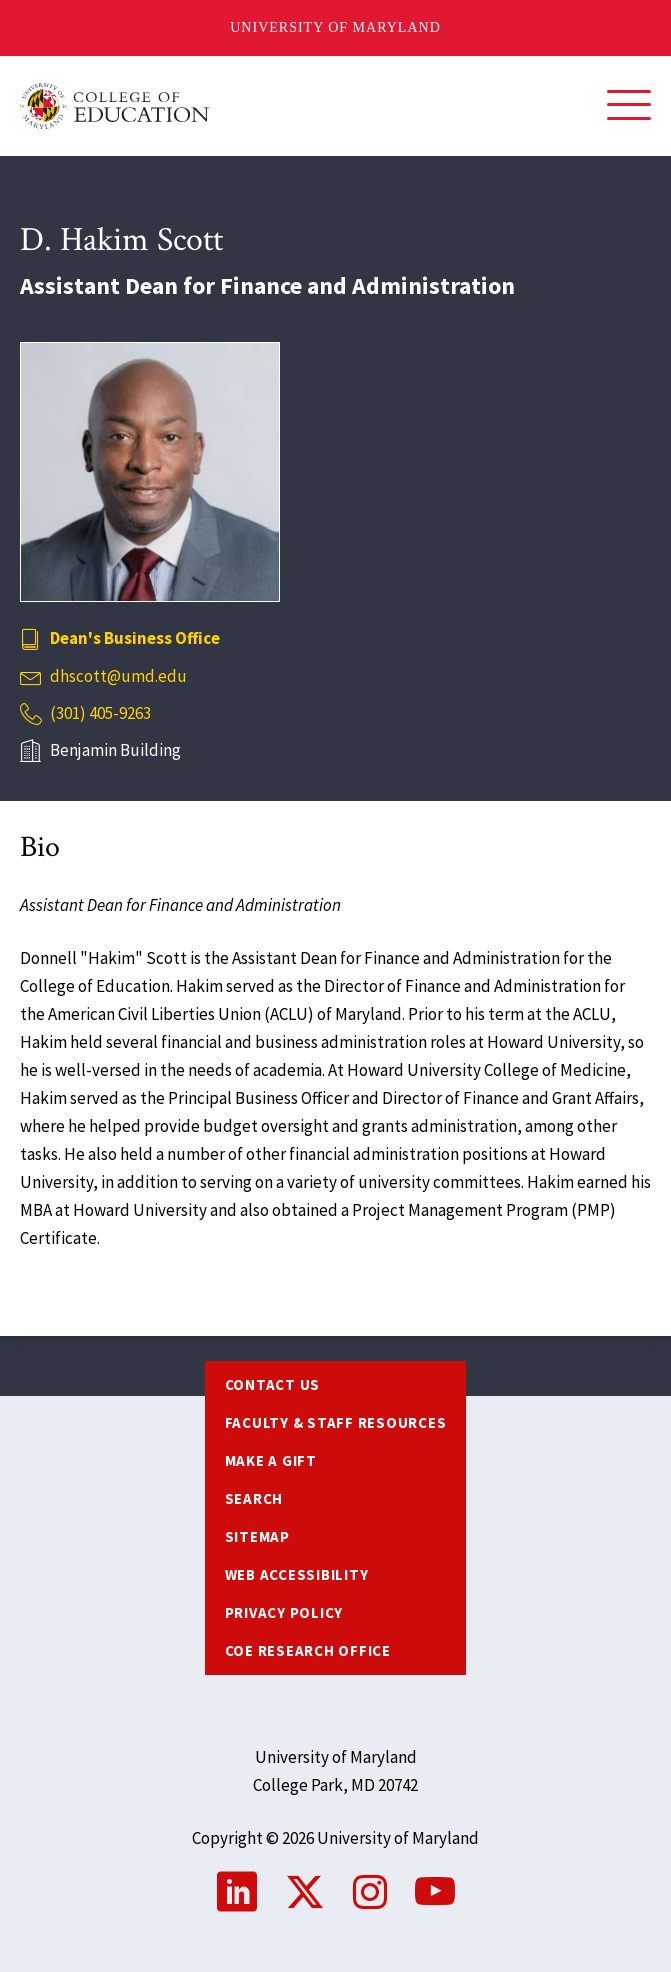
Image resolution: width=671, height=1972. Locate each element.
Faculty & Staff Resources (336, 1422)
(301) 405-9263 (100, 713)
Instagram (370, 1892)
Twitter (305, 1892)
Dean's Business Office (135, 638)
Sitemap (257, 1536)
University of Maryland (335, 27)
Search (254, 1498)
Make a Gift (271, 1460)
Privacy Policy (284, 1612)
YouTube (435, 1892)
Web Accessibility (297, 1574)
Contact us (273, 1384)
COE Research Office (308, 1650)
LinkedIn (237, 1892)
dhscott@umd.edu (118, 676)
